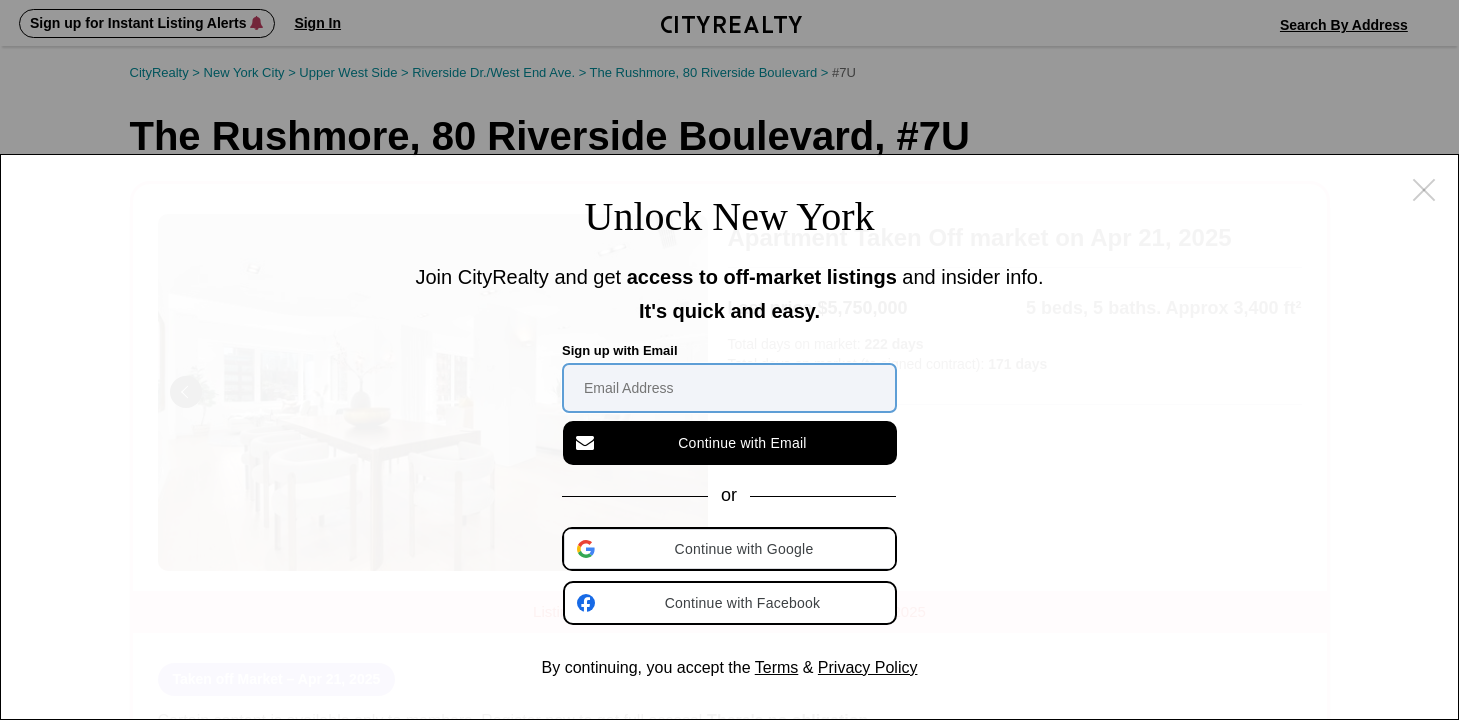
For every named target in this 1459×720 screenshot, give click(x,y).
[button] (731, 549)
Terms (777, 667)
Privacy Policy (868, 667)
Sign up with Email (620, 350)
